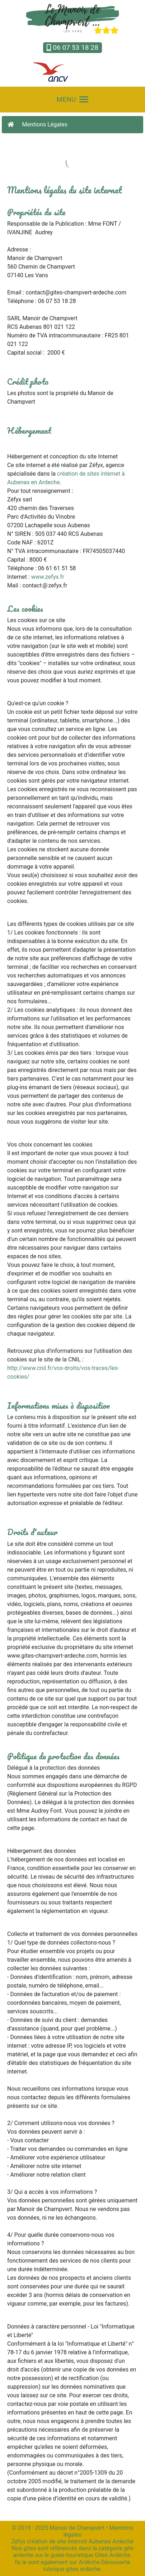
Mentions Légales (44, 124)
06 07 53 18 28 (72, 47)
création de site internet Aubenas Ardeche (80, 2541)
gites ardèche (83, 2569)
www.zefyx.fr (47, 576)
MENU (73, 99)
